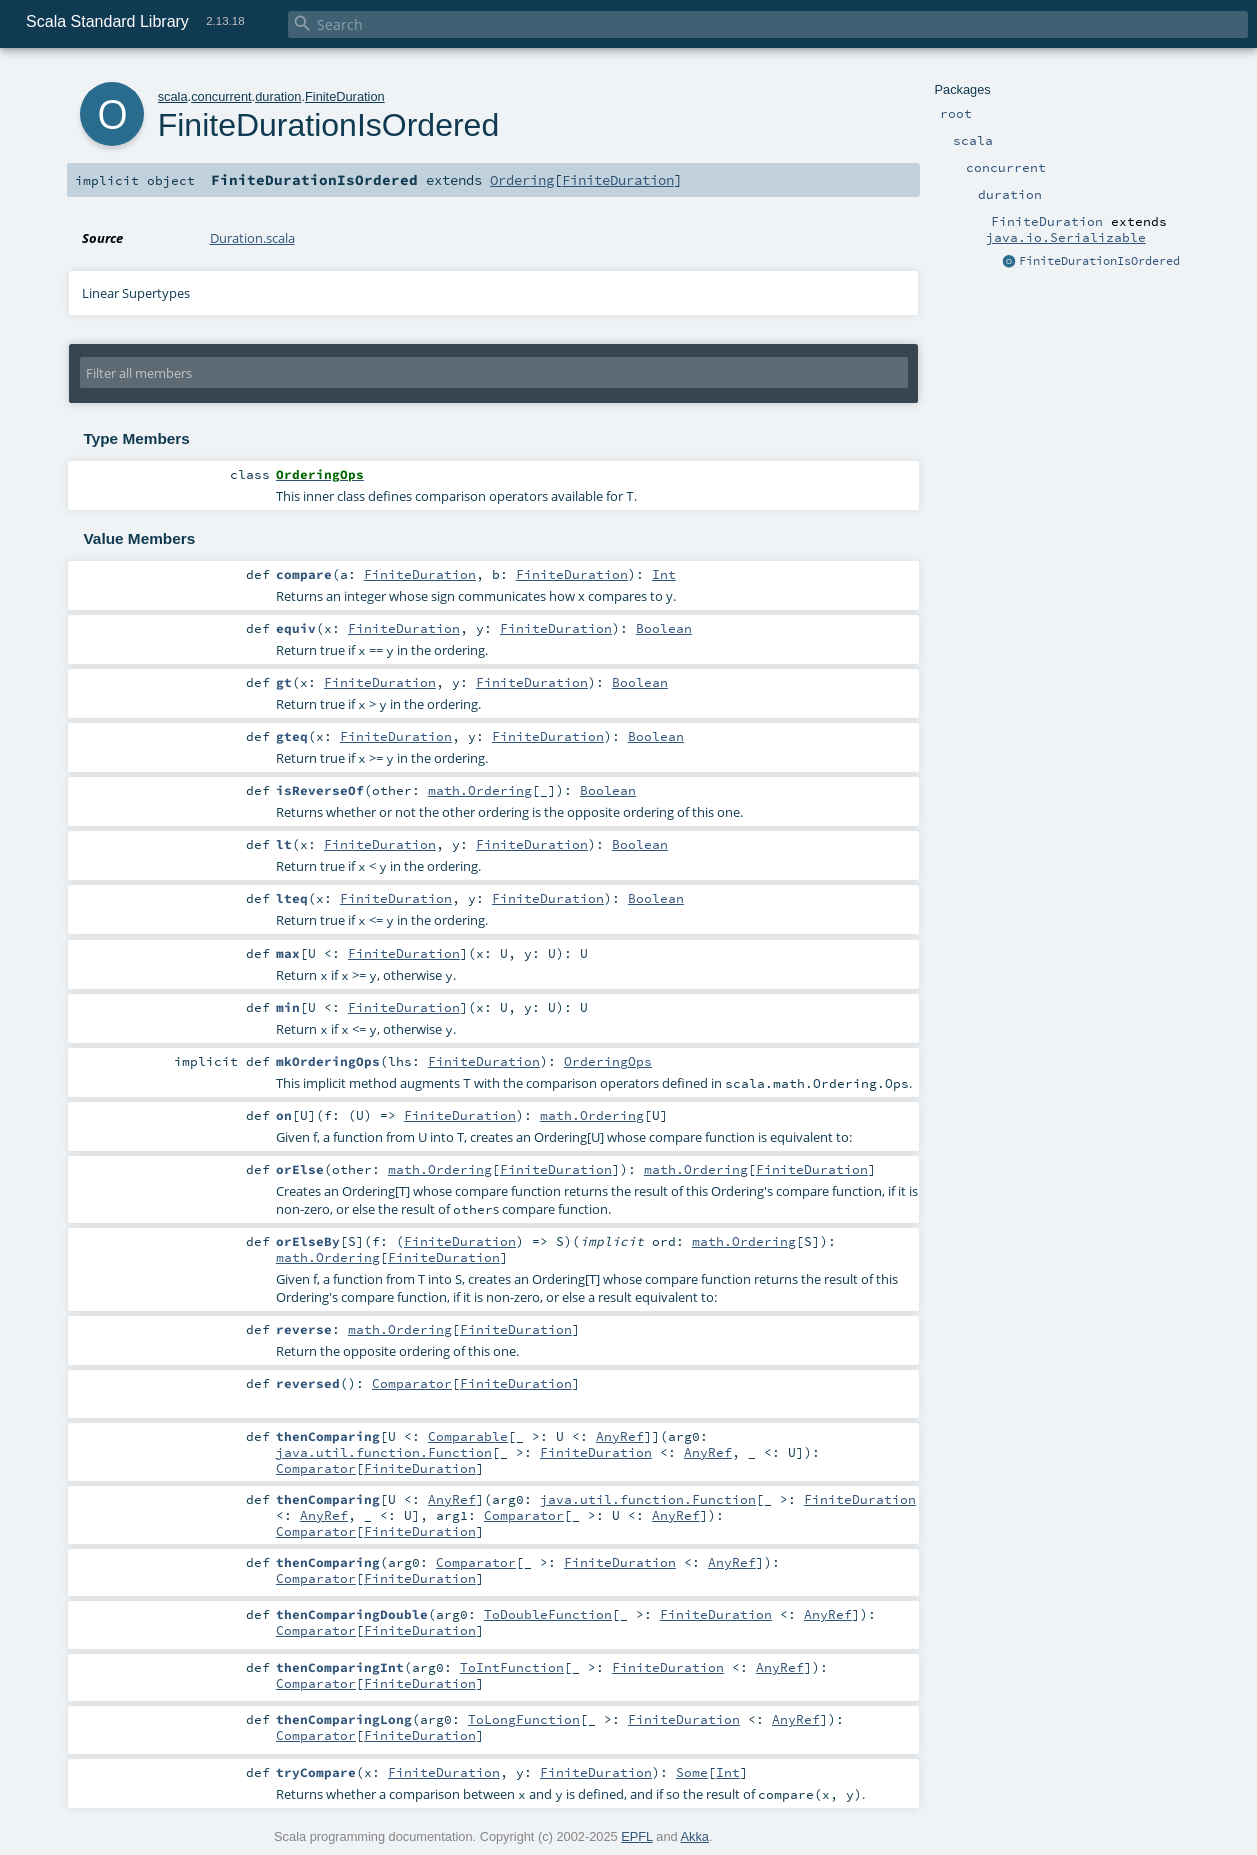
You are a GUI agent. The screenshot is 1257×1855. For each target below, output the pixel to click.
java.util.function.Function (384, 1452)
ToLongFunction (524, 1719)
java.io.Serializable (1066, 237)
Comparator (412, 1383)
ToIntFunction (512, 1667)
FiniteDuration (345, 96)
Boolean (664, 628)
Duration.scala (252, 238)
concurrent (221, 96)
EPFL (637, 1836)
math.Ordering (480, 790)
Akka (695, 1836)
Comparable (468, 1436)
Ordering (522, 180)
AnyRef (620, 1436)
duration (278, 96)
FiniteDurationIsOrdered (1099, 261)
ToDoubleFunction (548, 1614)
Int (664, 574)
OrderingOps (608, 1061)
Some (692, 1772)
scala (173, 96)
